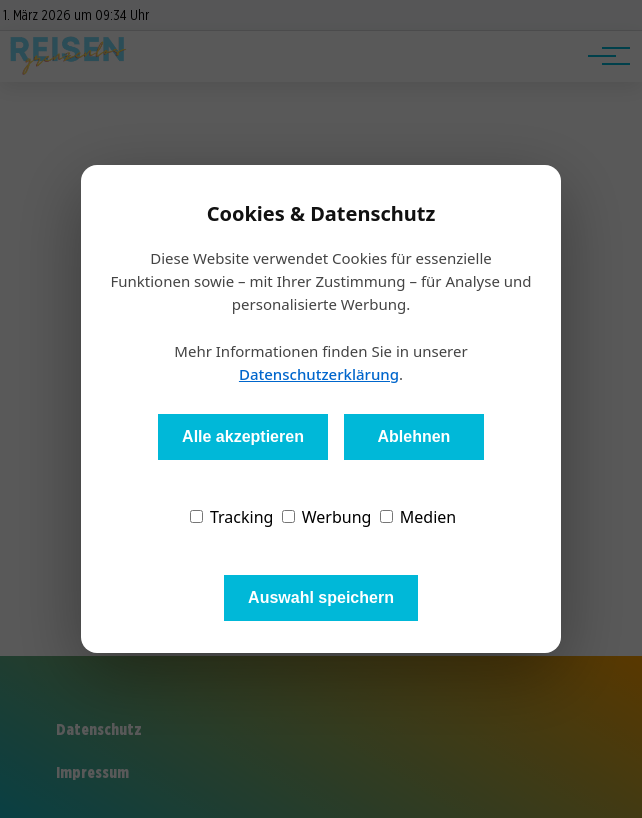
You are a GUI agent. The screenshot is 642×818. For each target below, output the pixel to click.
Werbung (327, 517)
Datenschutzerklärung (319, 374)
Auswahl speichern (321, 597)
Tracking (232, 517)
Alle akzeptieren (243, 436)
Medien (418, 517)
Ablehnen (413, 436)
